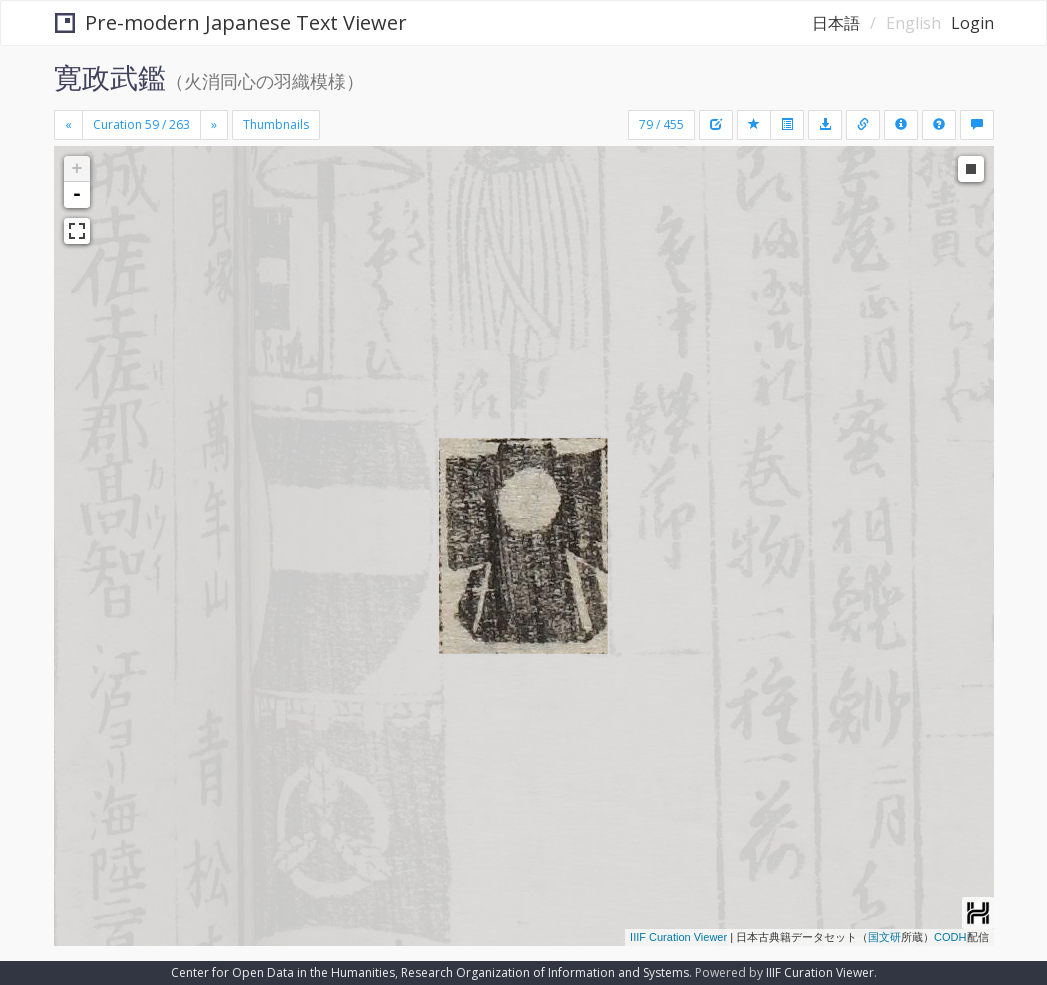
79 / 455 (661, 124)
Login (972, 23)
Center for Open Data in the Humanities (283, 972)
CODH (950, 937)
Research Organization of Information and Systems (545, 972)
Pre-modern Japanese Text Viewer (231, 22)
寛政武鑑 (110, 77)
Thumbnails (276, 124)
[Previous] (68, 125)
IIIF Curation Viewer (678, 937)
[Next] (214, 125)
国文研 (884, 937)
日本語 (836, 23)
